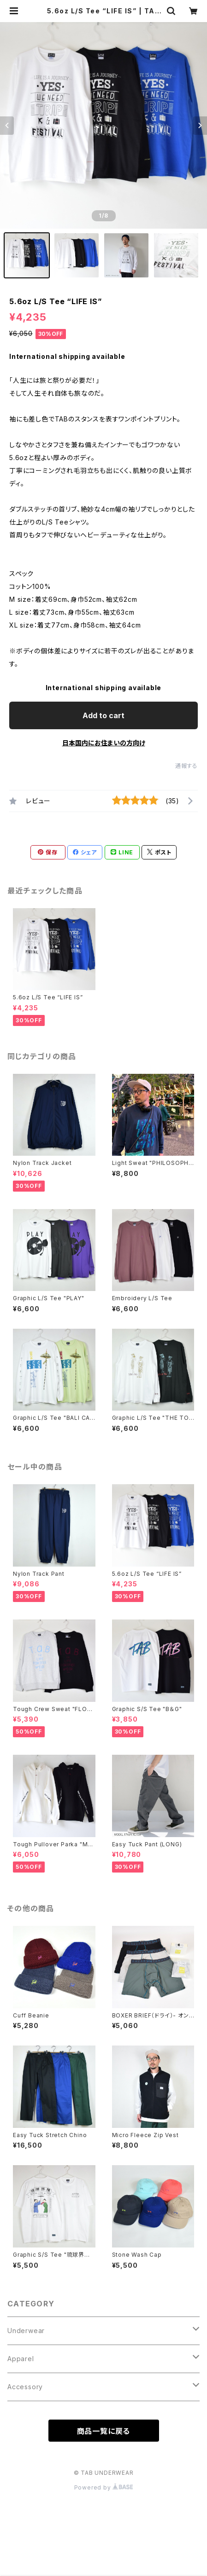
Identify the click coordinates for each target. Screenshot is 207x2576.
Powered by (103, 2487)
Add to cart (103, 715)
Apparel (20, 2359)
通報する (186, 765)
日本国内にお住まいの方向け (103, 743)
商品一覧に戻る (103, 2431)
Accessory (25, 2387)
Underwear (26, 2330)
